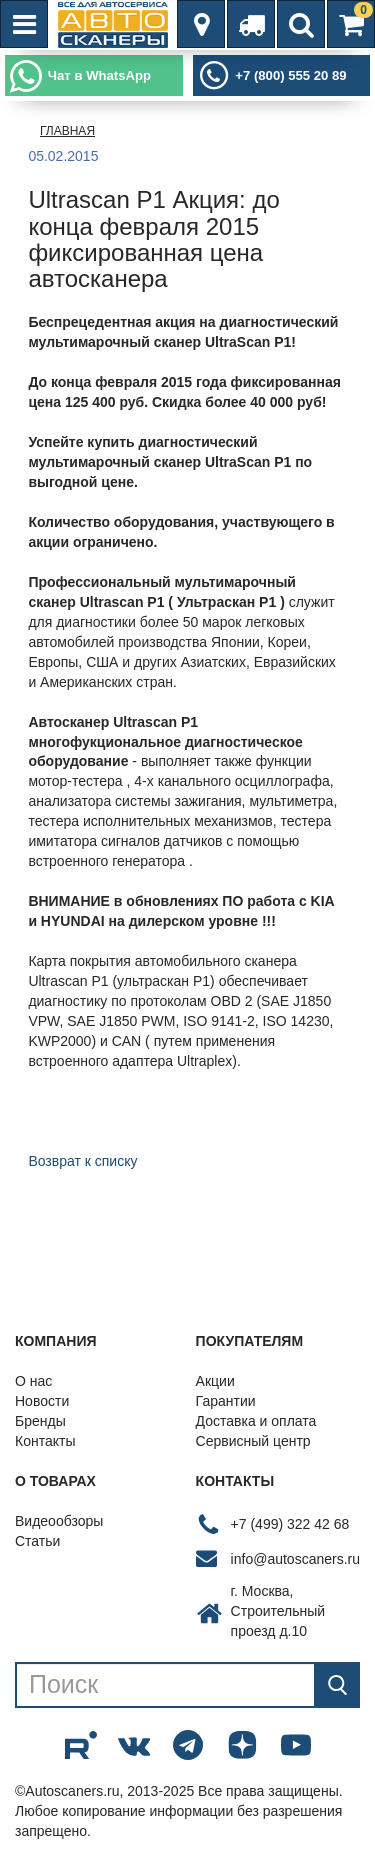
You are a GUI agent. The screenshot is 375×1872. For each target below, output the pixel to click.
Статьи (37, 1541)
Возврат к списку (82, 1161)
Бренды (40, 1421)
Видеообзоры (59, 1521)
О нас (33, 1381)
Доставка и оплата (256, 1421)
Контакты (45, 1441)
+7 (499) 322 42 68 (290, 1524)
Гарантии (226, 1401)
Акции (215, 1381)
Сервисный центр (253, 1441)
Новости (42, 1401)
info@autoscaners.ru (295, 1559)
